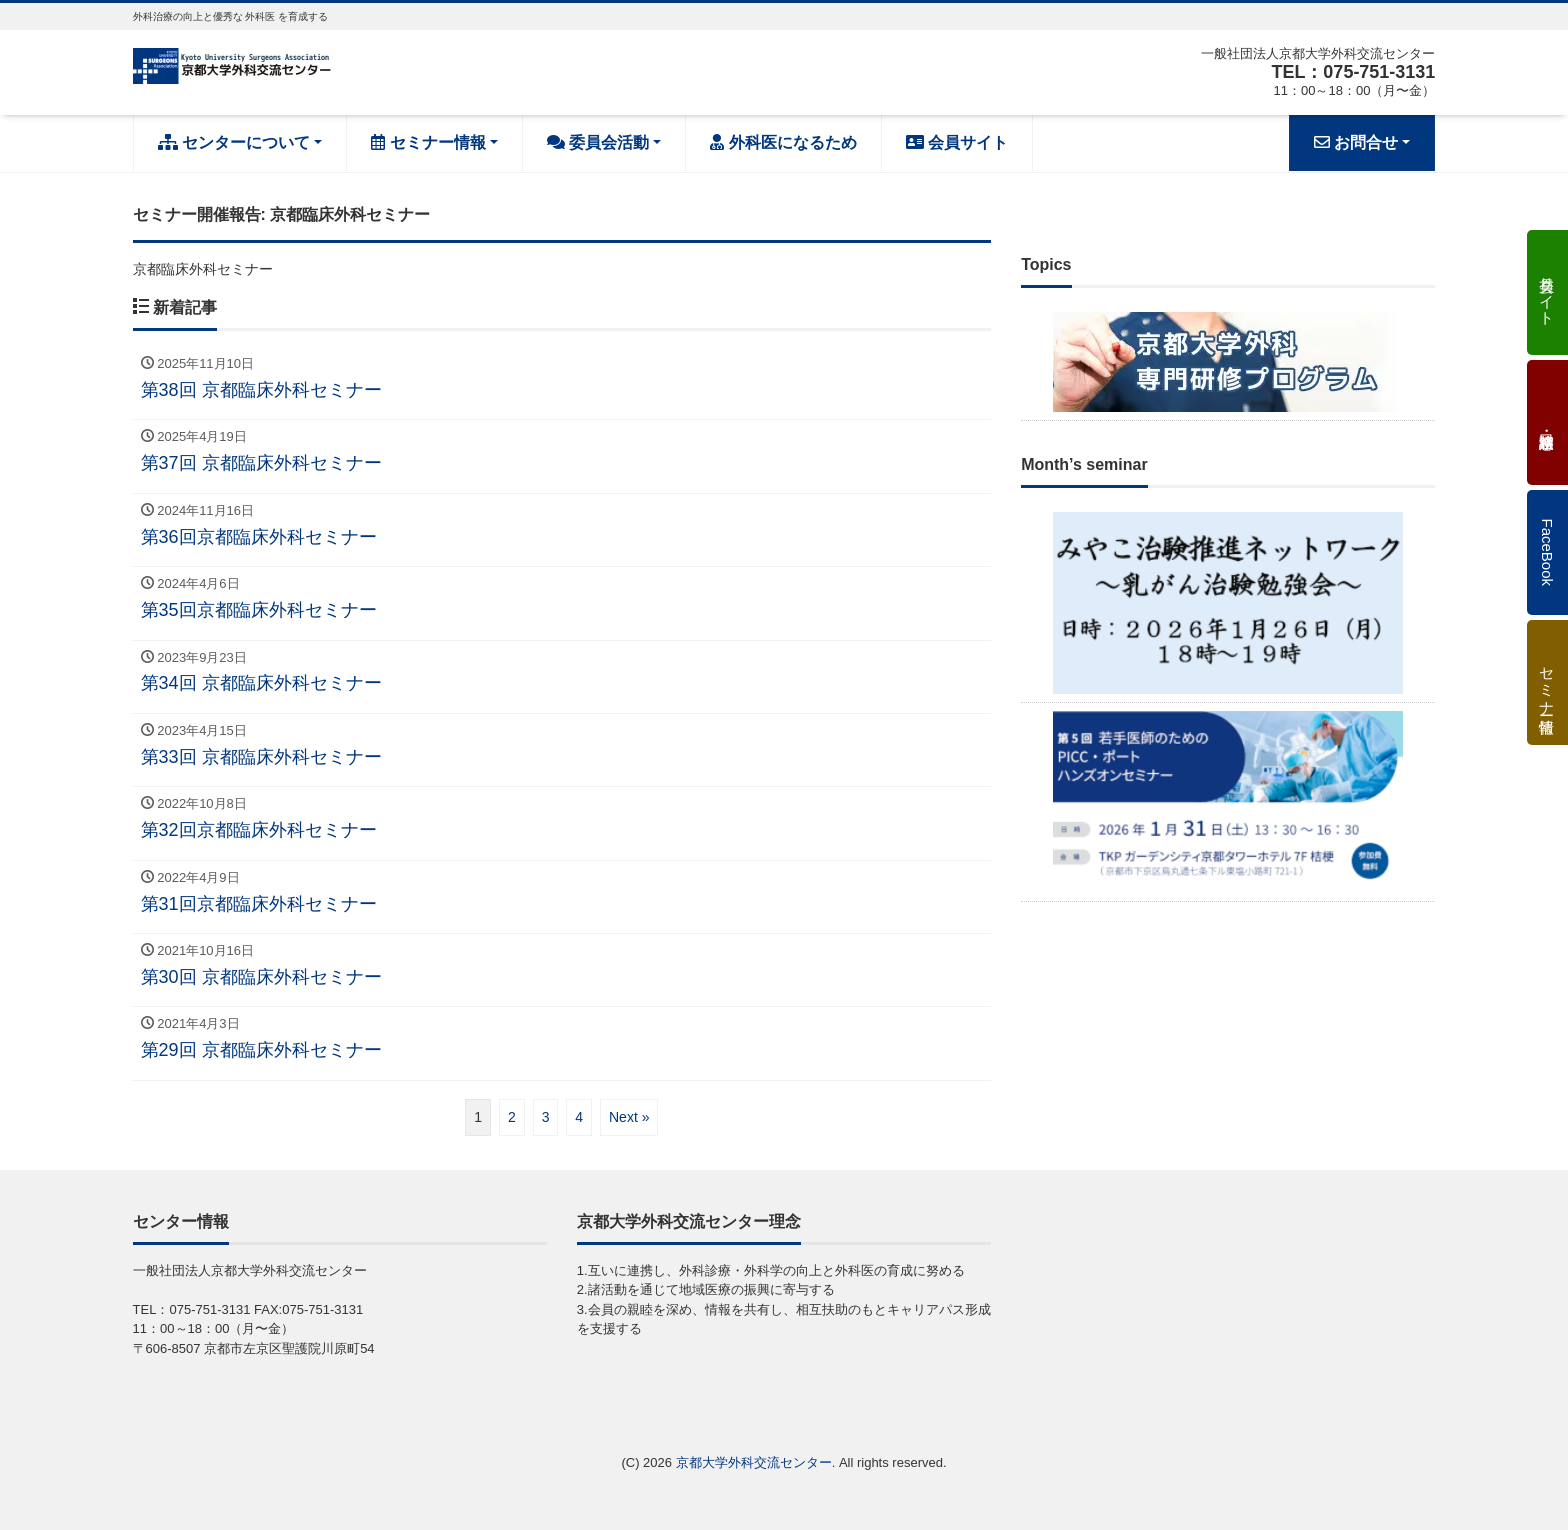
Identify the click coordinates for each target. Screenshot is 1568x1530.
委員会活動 (598, 142)
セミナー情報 (428, 142)
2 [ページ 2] (512, 1117)
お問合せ (1356, 142)
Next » (629, 1117)
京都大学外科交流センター (754, 1462)
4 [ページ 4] (579, 1117)
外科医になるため (783, 142)
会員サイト (957, 142)
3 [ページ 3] (546, 1117)
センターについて (234, 142)
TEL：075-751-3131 (1353, 72)
